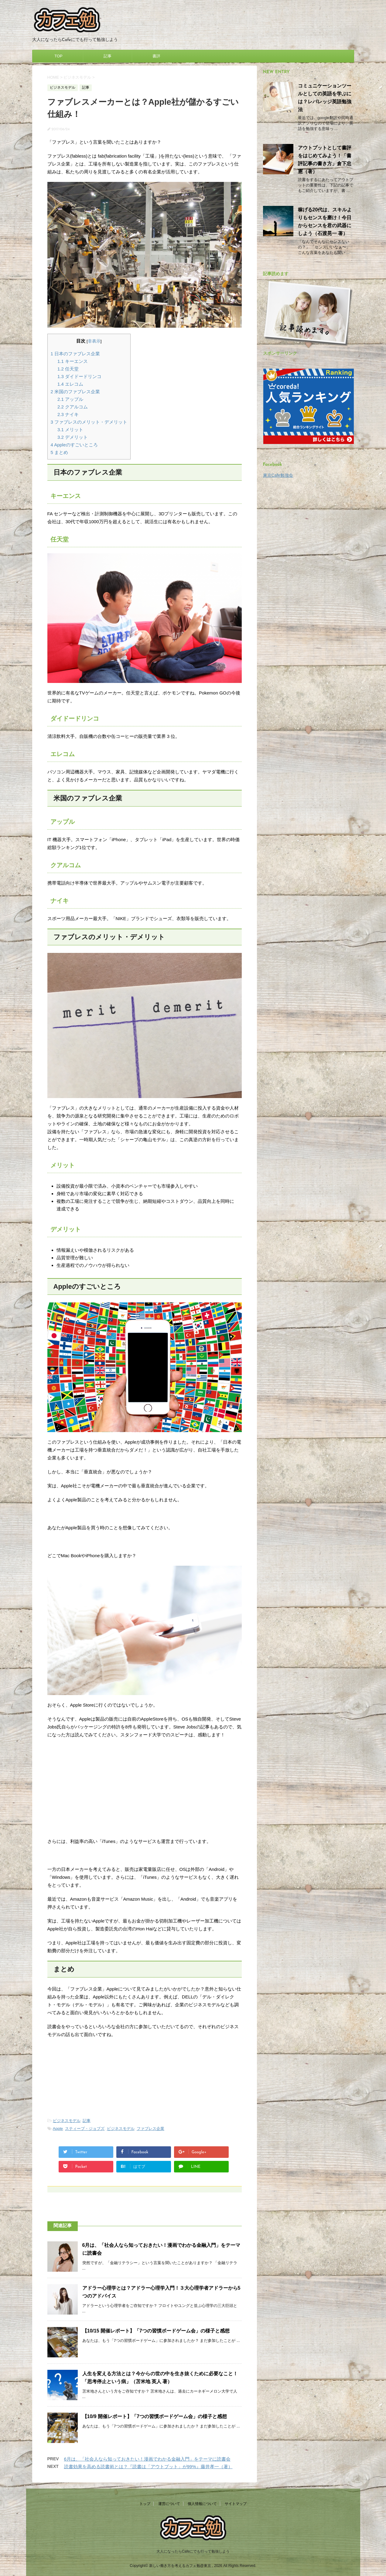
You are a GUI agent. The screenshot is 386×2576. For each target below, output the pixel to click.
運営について (169, 2504)
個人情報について (202, 2504)
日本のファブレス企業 (75, 353)
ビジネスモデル (66, 2120)
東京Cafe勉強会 (278, 475)
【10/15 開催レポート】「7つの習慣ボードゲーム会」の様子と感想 (156, 2330)
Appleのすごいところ (74, 444)
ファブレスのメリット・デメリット (89, 422)
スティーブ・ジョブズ (84, 2128)
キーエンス (72, 361)
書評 (156, 56)
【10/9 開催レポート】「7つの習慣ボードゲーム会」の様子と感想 (154, 2416)
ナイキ (68, 414)
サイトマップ (236, 2504)
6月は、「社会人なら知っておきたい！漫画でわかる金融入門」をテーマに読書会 (147, 2459)
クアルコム (72, 406)
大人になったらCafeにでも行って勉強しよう (193, 2551)
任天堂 (68, 368)
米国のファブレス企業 (75, 391)
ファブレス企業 (150, 2128)
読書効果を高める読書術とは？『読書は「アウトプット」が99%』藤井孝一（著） (148, 2466)
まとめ (59, 452)
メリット (70, 429)
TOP (58, 56)
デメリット (72, 437)
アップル (70, 399)
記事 (107, 56)
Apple (58, 2128)
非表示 (94, 341)
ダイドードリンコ (79, 376)
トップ (144, 2504)
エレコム (70, 384)
